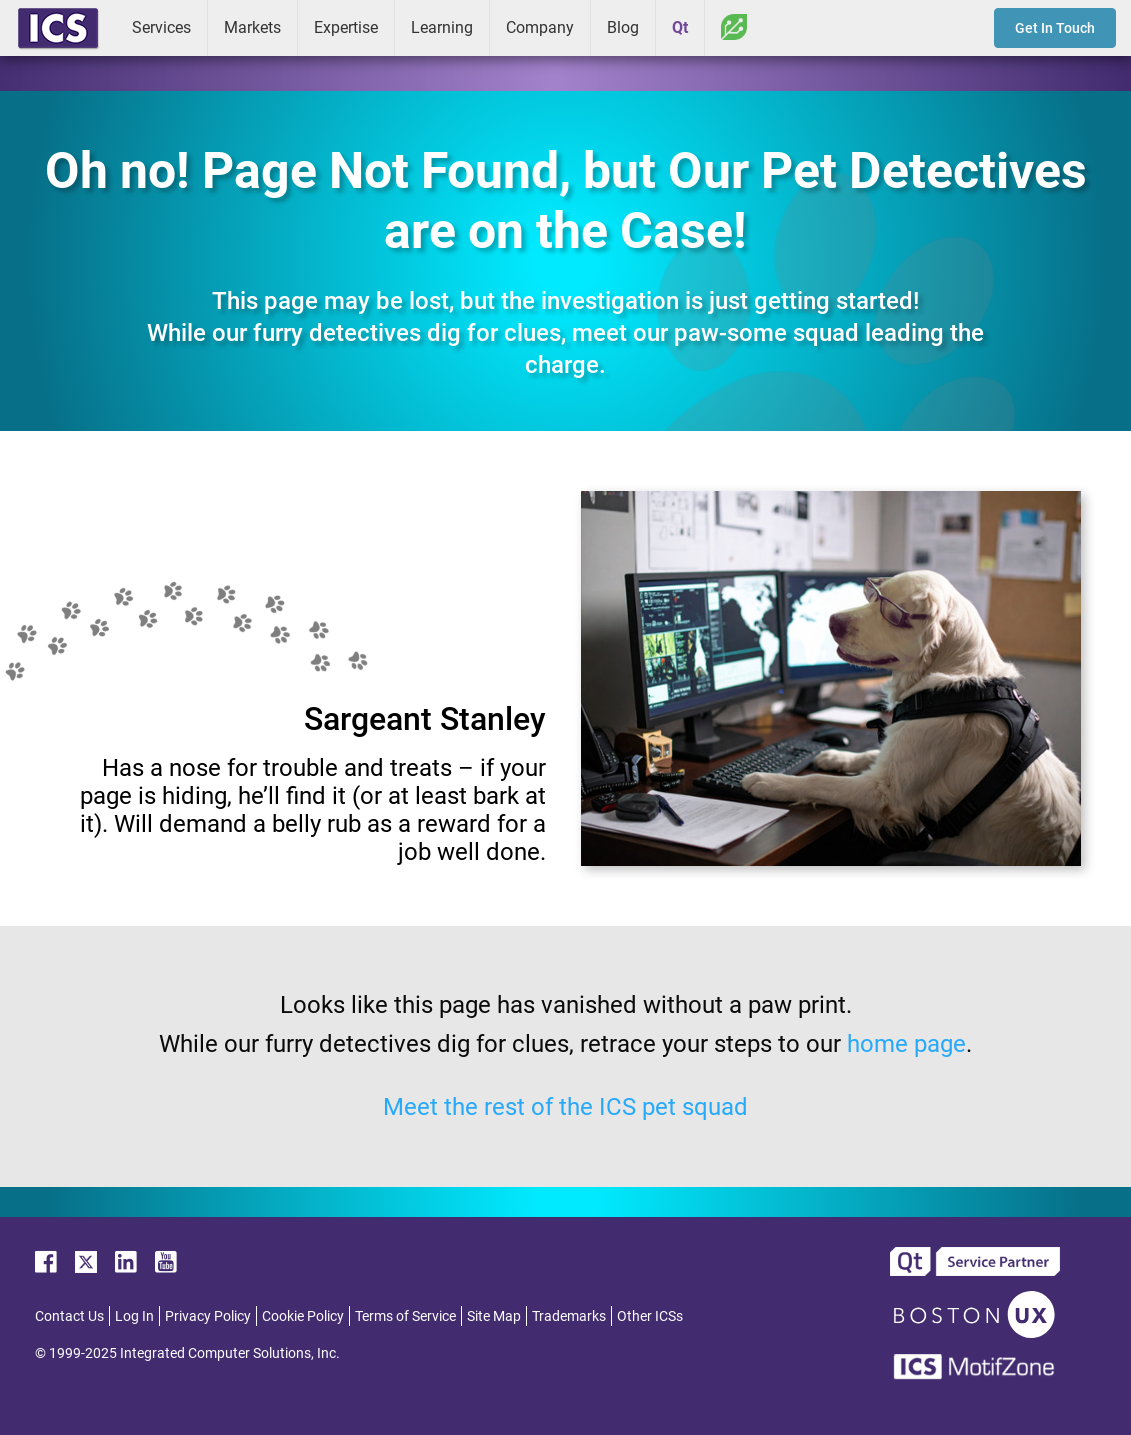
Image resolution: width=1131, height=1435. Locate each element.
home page (906, 1044)
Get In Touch (1055, 28)
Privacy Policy (208, 1316)
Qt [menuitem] (680, 27)
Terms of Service (405, 1316)
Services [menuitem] (161, 27)
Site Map (494, 1316)
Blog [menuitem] (623, 27)
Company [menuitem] (540, 27)
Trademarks (569, 1316)
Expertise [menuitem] (346, 27)
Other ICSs (650, 1316)
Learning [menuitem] (442, 27)
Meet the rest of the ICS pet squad (565, 1107)
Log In (134, 1316)
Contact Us (69, 1316)
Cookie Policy (303, 1316)
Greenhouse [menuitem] (734, 27)
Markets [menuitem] (252, 27)
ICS (58, 28)
